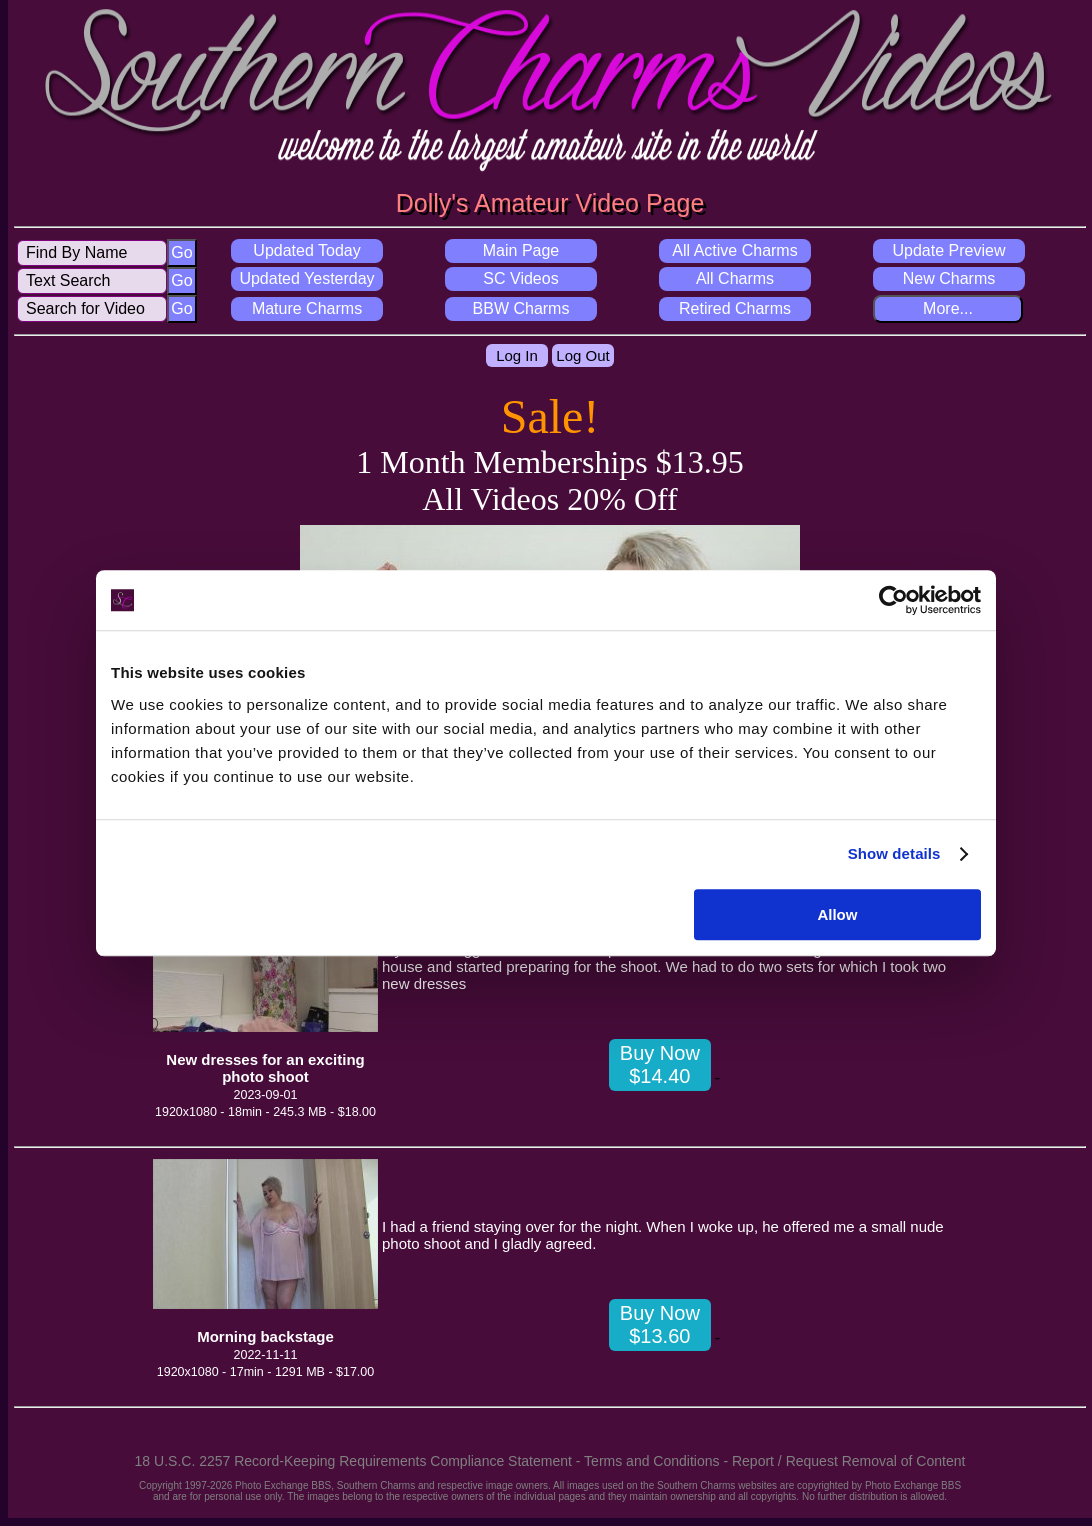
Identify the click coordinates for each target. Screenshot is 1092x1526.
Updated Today (306, 250)
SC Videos (520, 278)
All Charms (735, 278)
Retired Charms (735, 308)
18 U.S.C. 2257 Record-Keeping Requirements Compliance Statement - (360, 1461)
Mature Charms (307, 308)
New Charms (949, 278)
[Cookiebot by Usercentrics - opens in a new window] (893, 600)
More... (948, 308)
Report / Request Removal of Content (848, 1461)
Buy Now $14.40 (660, 1064)
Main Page (521, 250)
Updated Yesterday (306, 278)
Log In (517, 355)
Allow (837, 914)
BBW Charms (521, 308)
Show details (894, 853)
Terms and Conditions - (658, 1461)
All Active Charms (734, 250)
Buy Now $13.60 (660, 1324)
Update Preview (949, 250)
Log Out (582, 355)
